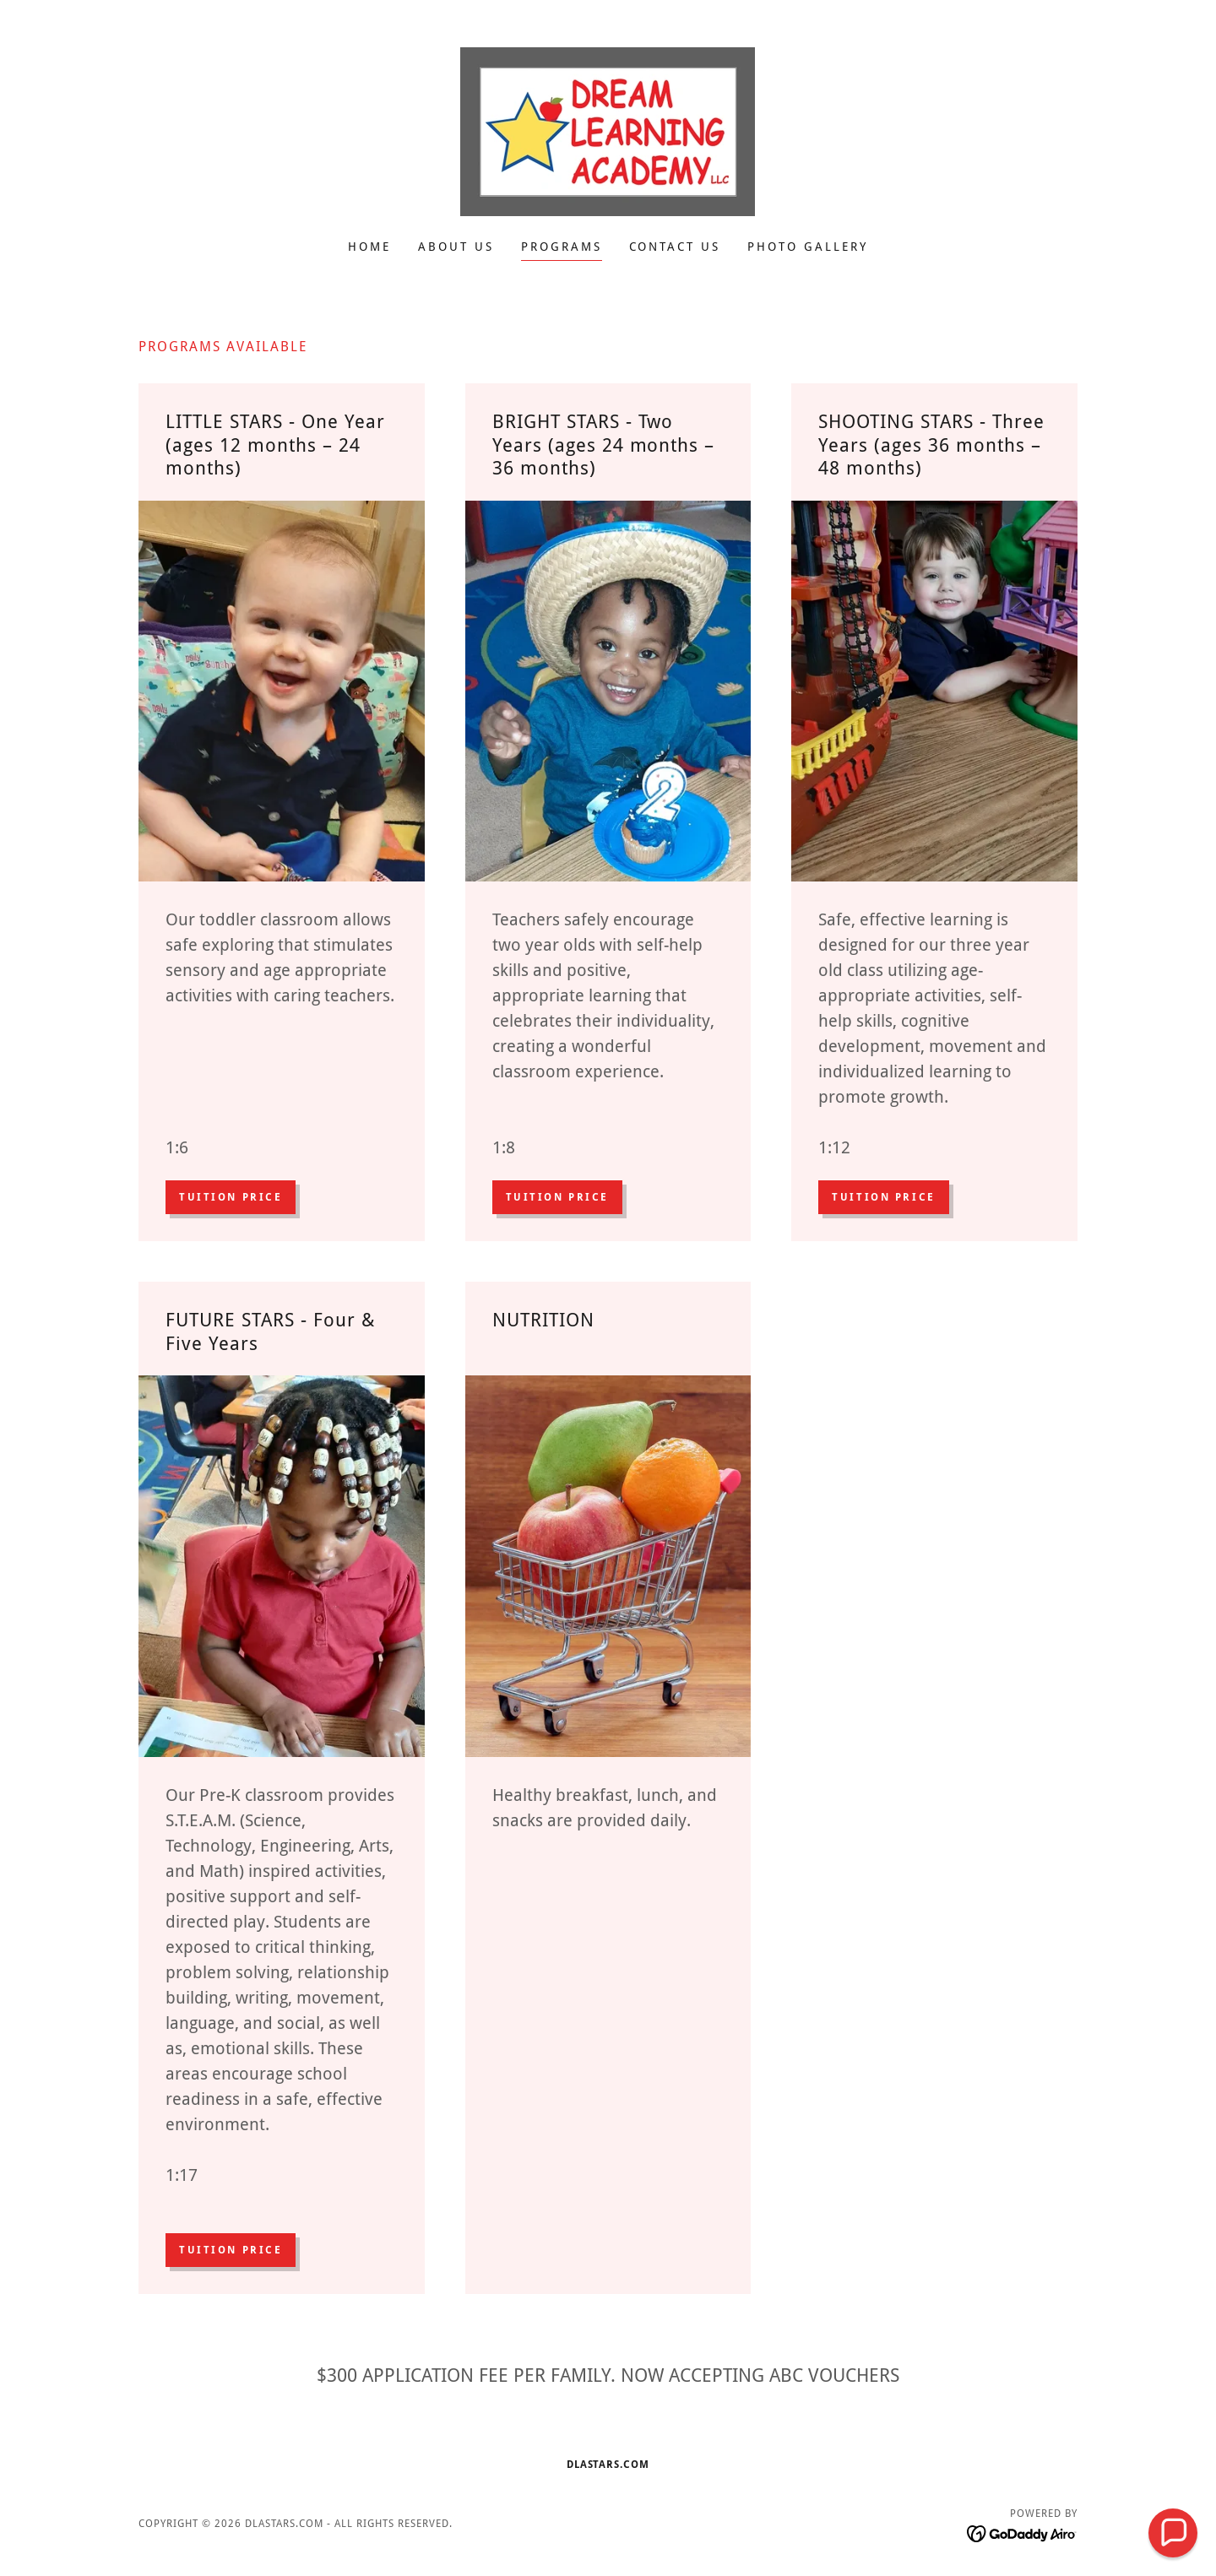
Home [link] (369, 246)
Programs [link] (561, 246)
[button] (1173, 2533)
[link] (607, 130)
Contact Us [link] (675, 246)
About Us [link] (456, 246)
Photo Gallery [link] (807, 246)
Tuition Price (230, 1197)
